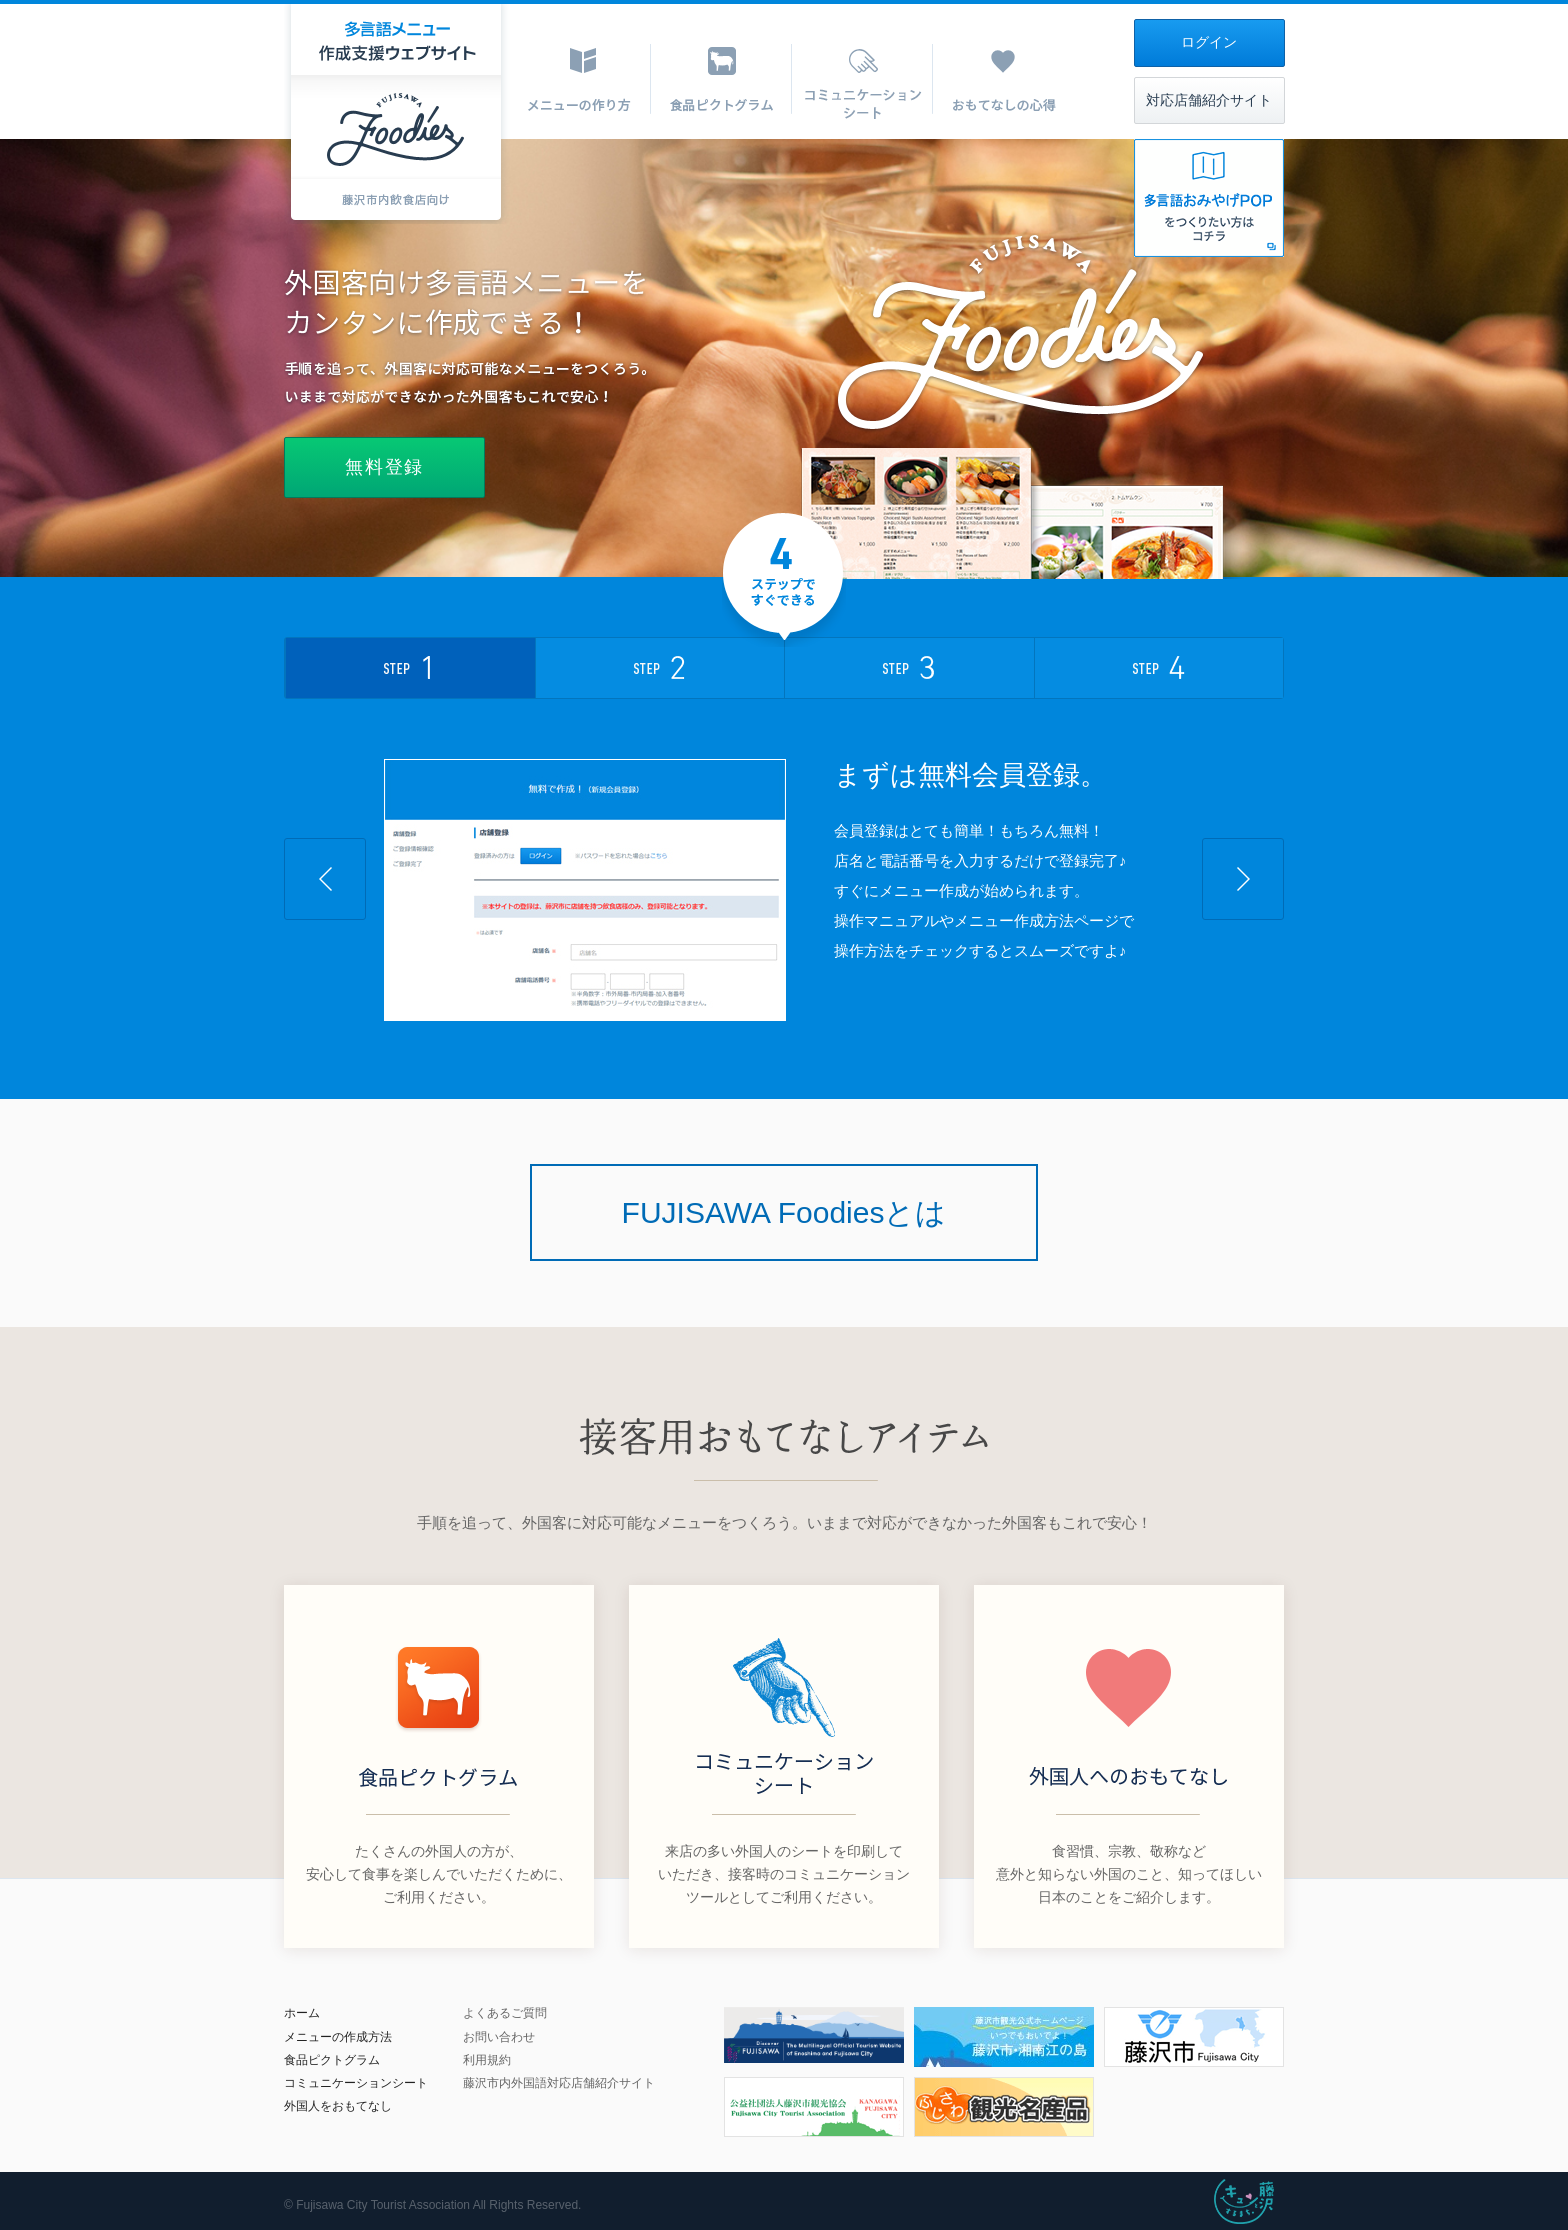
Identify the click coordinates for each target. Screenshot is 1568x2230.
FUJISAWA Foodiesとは (784, 1212)
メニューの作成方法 (338, 2037)
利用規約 (487, 2060)
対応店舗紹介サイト (1209, 100)
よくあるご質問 (505, 2013)
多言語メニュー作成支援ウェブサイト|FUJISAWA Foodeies (397, 114)
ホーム (302, 2013)
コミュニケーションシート (356, 2083)
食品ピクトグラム (332, 2060)
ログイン (1209, 42)
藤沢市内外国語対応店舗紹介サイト (559, 2083)
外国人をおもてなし (338, 2106)
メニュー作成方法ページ (1036, 920)
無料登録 (384, 467)
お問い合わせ (499, 2037)
